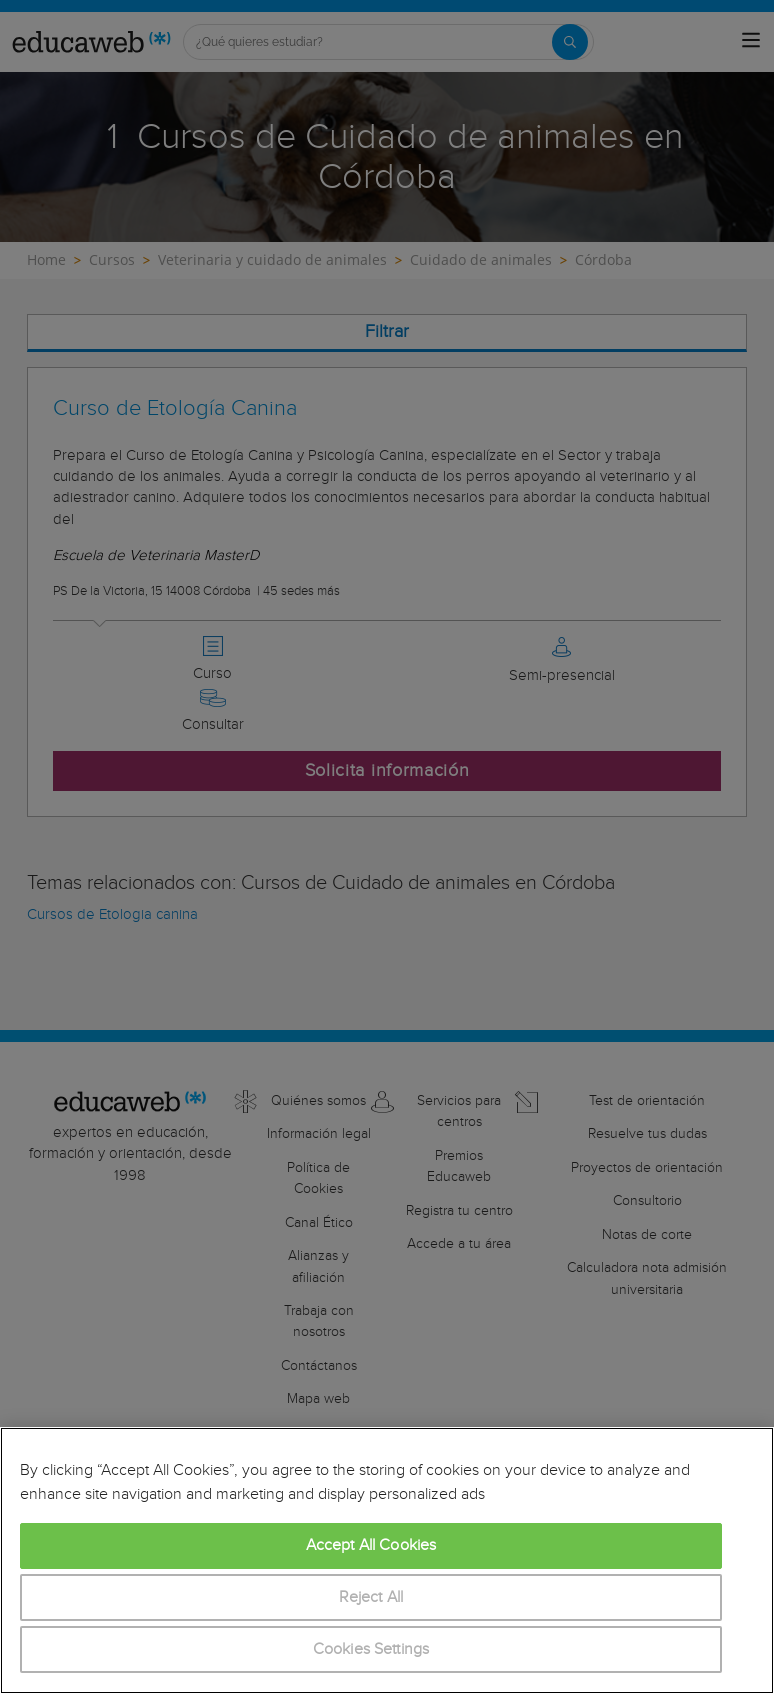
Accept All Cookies (371, 1545)
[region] (387, 1560)
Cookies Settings (371, 1649)
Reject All (371, 1597)
